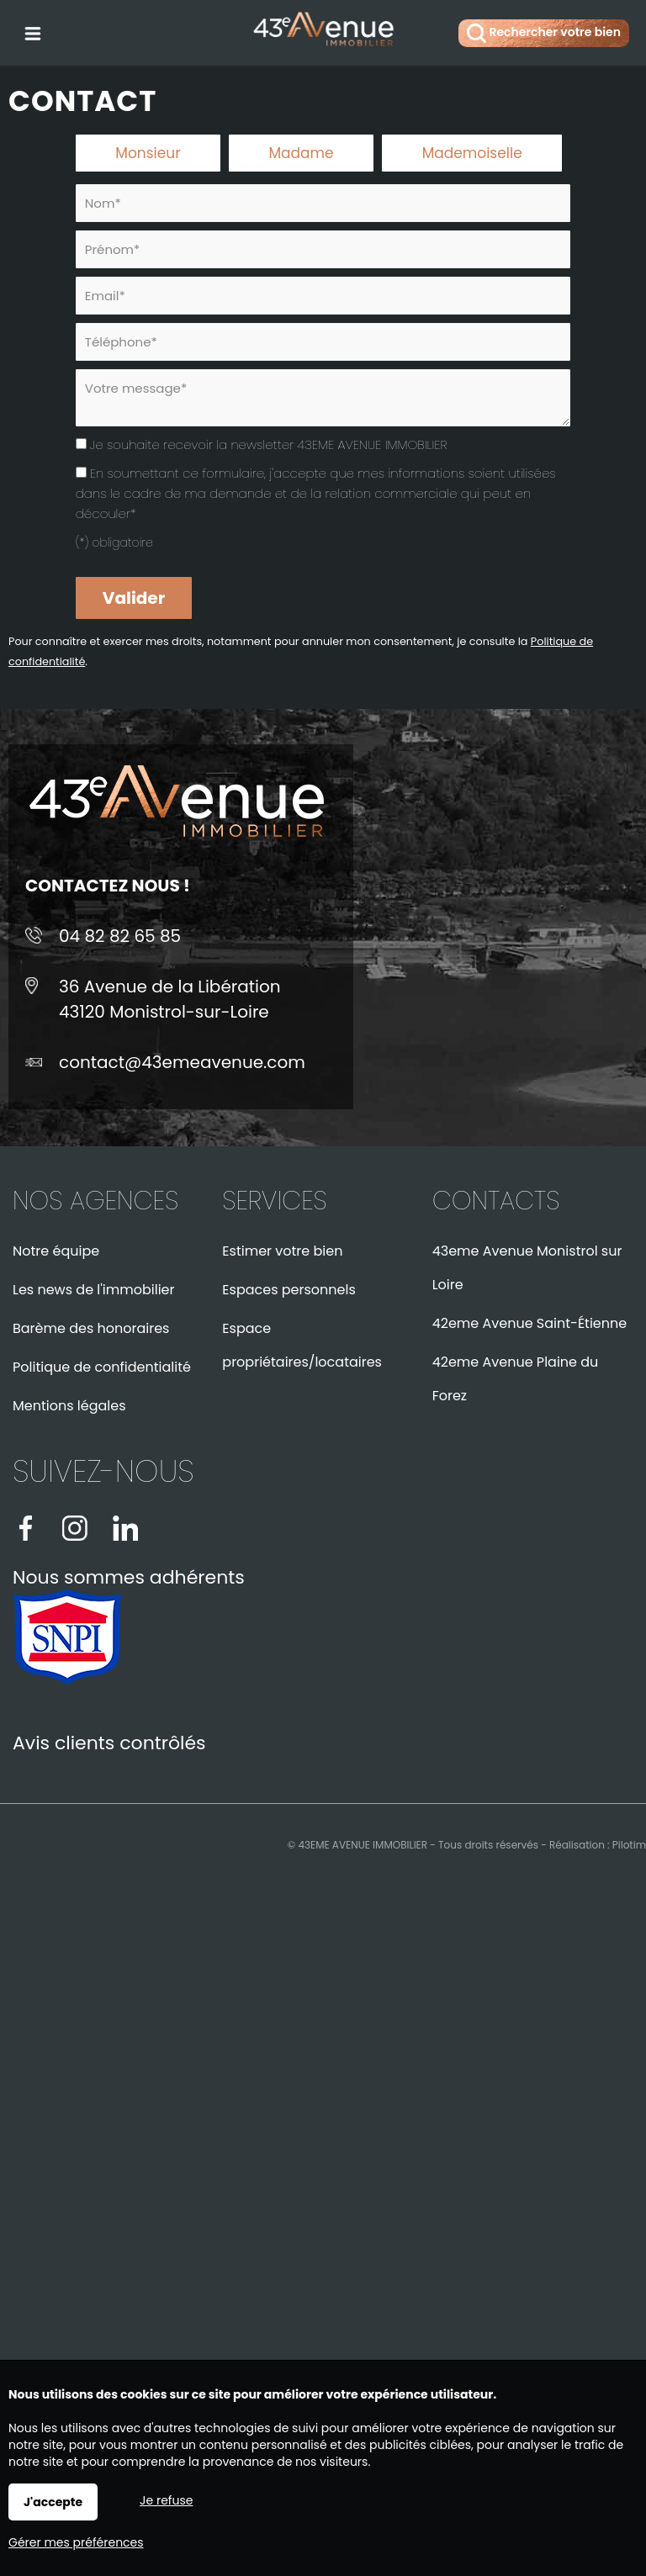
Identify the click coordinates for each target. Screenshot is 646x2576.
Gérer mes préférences (76, 2542)
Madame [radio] (300, 153)
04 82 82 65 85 (120, 936)
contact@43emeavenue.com (182, 1062)
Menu (31, 30)
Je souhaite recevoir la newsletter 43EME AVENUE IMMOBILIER (268, 444)
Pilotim (629, 1845)
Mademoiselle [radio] (472, 153)
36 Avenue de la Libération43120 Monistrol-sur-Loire (170, 999)
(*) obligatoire (114, 542)
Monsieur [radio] (147, 153)
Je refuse (166, 2500)
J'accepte (53, 2502)
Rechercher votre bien (544, 33)
